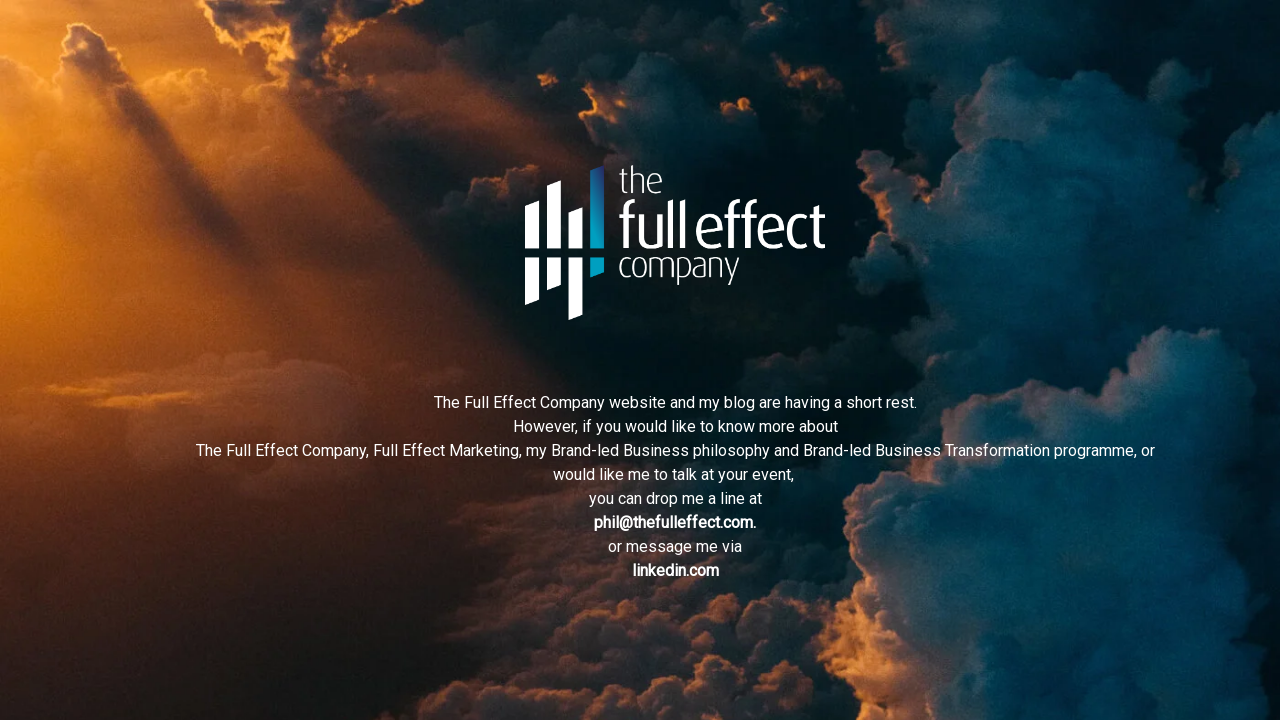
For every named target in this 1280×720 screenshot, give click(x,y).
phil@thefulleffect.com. (675, 522)
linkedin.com (675, 570)
